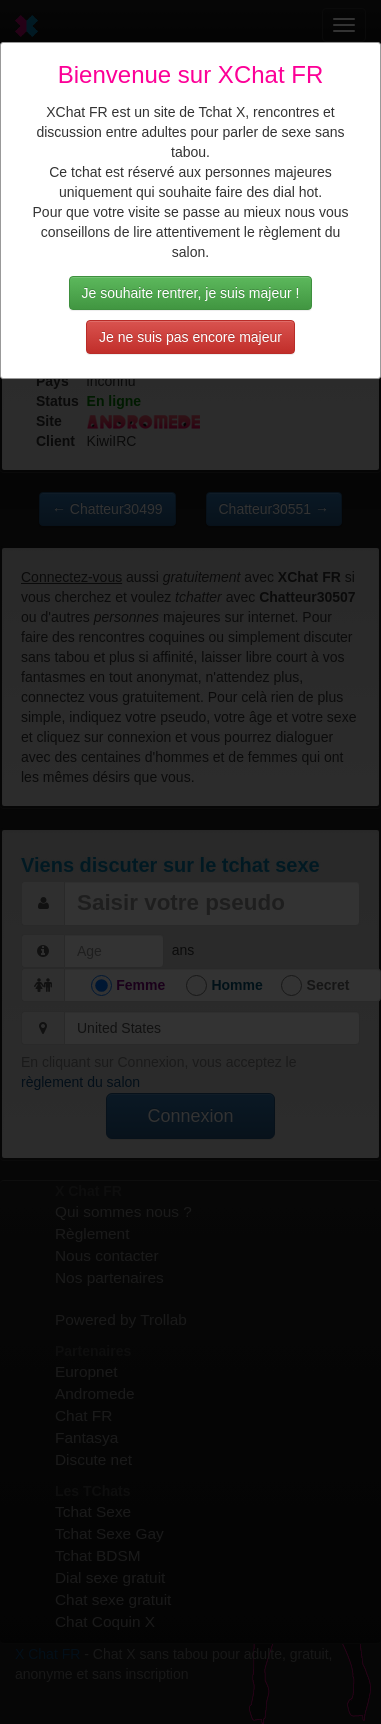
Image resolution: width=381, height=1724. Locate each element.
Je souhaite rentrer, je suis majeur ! (191, 293)
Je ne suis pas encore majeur (190, 337)
